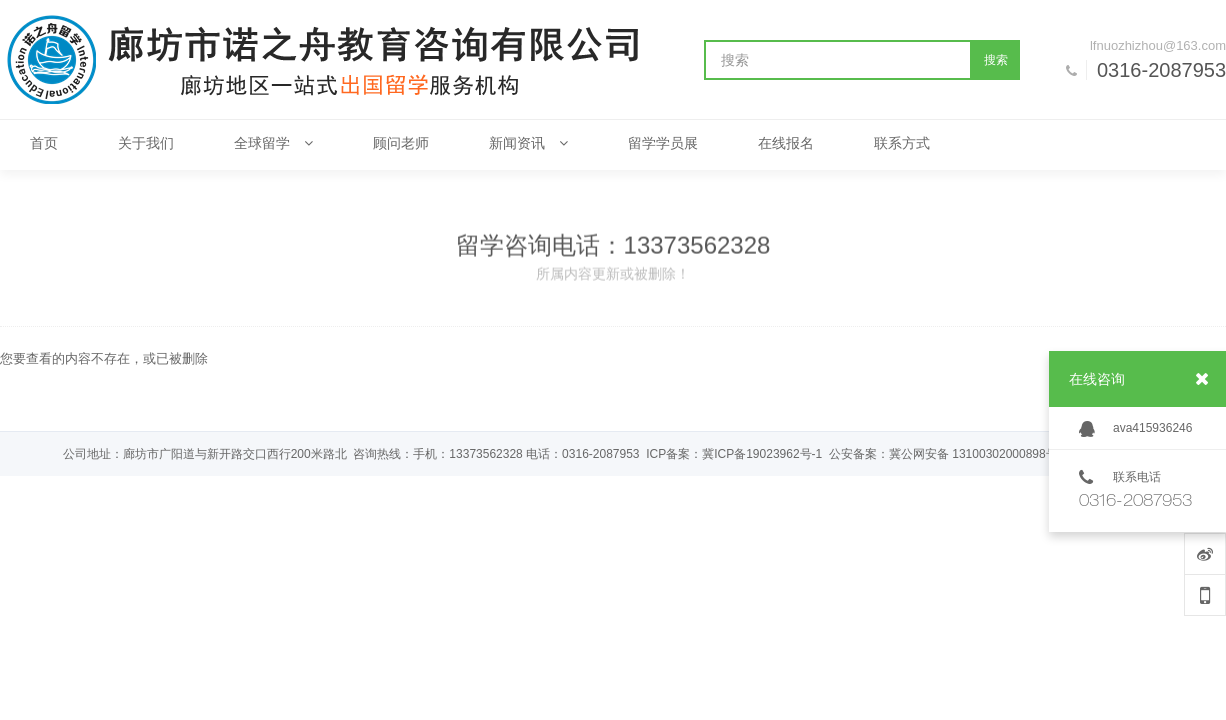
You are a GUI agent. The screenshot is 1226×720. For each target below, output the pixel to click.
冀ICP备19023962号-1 (762, 454)
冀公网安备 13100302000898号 (973, 454)
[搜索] (838, 60)
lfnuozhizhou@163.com (1158, 45)
